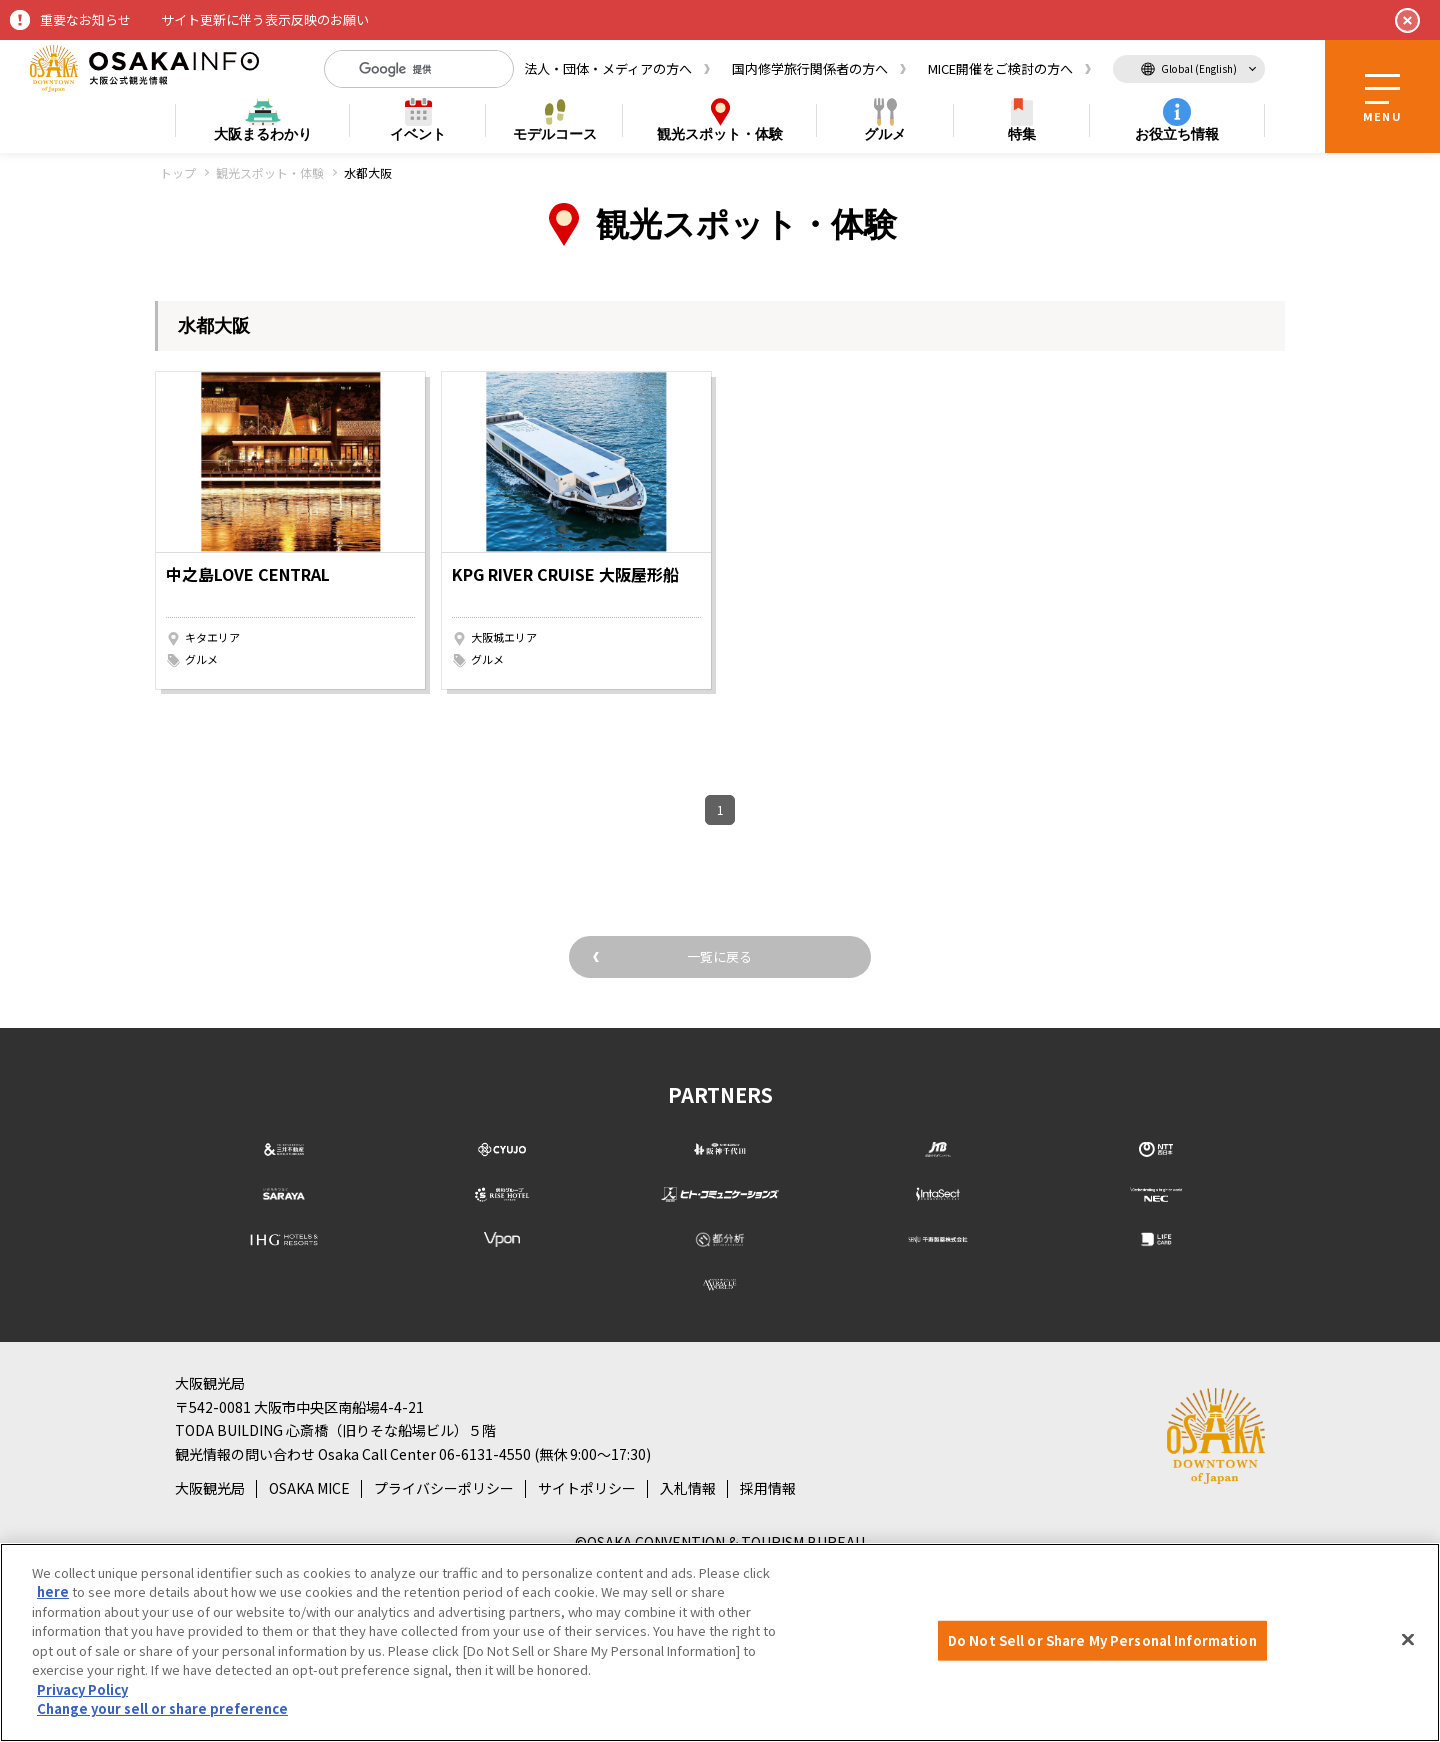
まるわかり (263, 134)
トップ (178, 172)
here (53, 1591)
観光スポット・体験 (270, 172)
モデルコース (555, 134)
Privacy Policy (82, 1689)
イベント (418, 134)
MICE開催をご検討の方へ (1000, 68)
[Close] (1408, 1640)
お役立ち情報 (1177, 134)
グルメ (885, 134)
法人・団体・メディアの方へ (608, 68)
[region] (720, 1642)
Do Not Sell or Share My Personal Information (1102, 1640)
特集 (1022, 134)
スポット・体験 (720, 134)
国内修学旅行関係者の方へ (810, 68)
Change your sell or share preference (162, 1708)
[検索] (403, 69)
